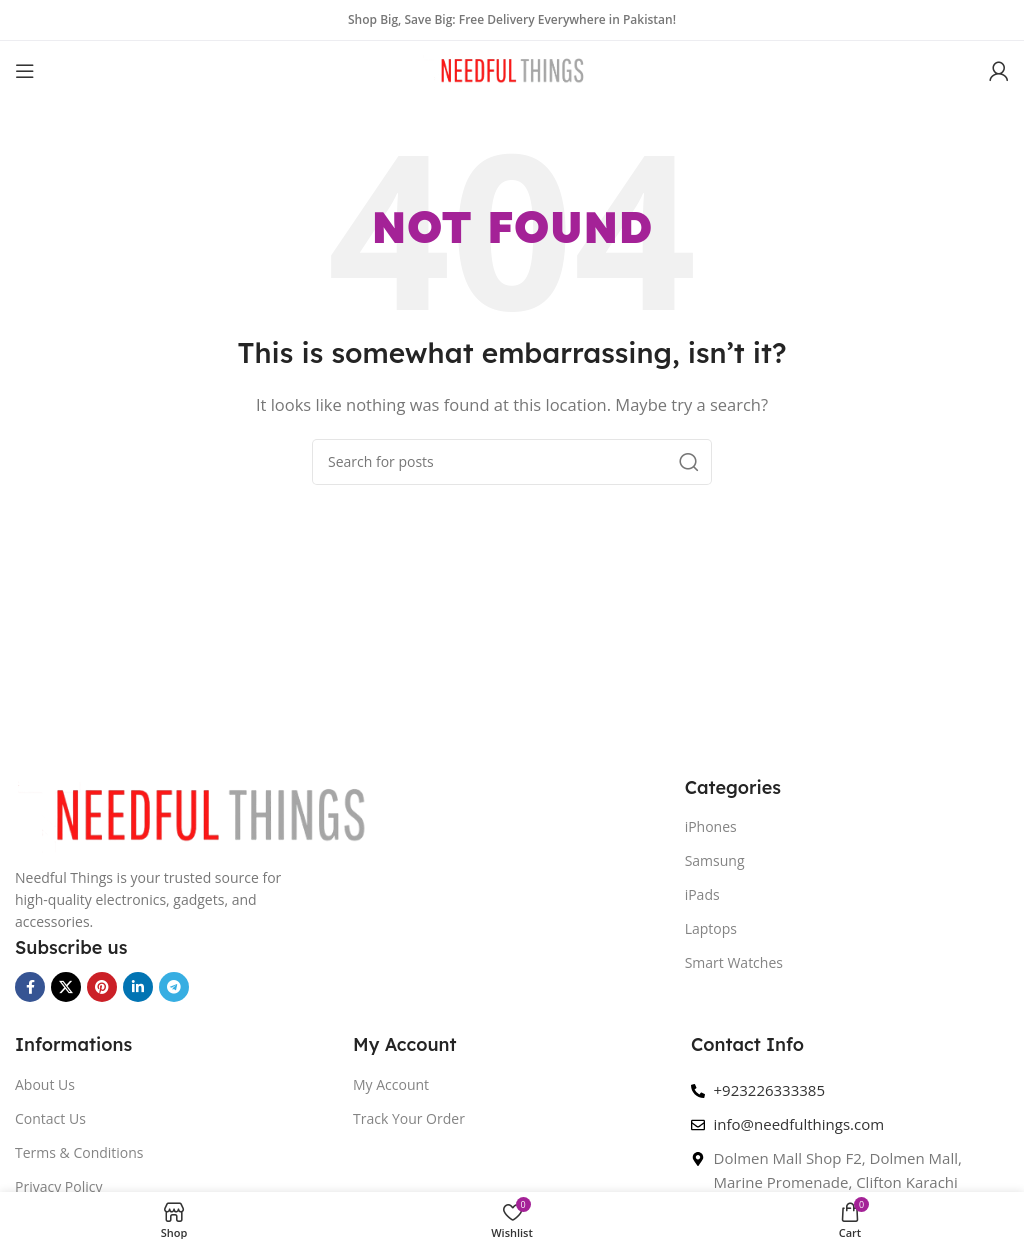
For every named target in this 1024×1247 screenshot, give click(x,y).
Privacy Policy (58, 1186)
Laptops (711, 928)
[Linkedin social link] (138, 987)
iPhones (711, 826)
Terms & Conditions (79, 1152)
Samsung (715, 860)
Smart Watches (734, 962)
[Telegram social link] (174, 987)
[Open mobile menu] (25, 71)
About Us (45, 1084)
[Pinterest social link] (102, 987)
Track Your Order (409, 1118)
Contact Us (50, 1118)
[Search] (512, 462)
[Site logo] (512, 69)
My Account (391, 1084)
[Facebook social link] (30, 987)
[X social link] (66, 987)
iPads (702, 894)
